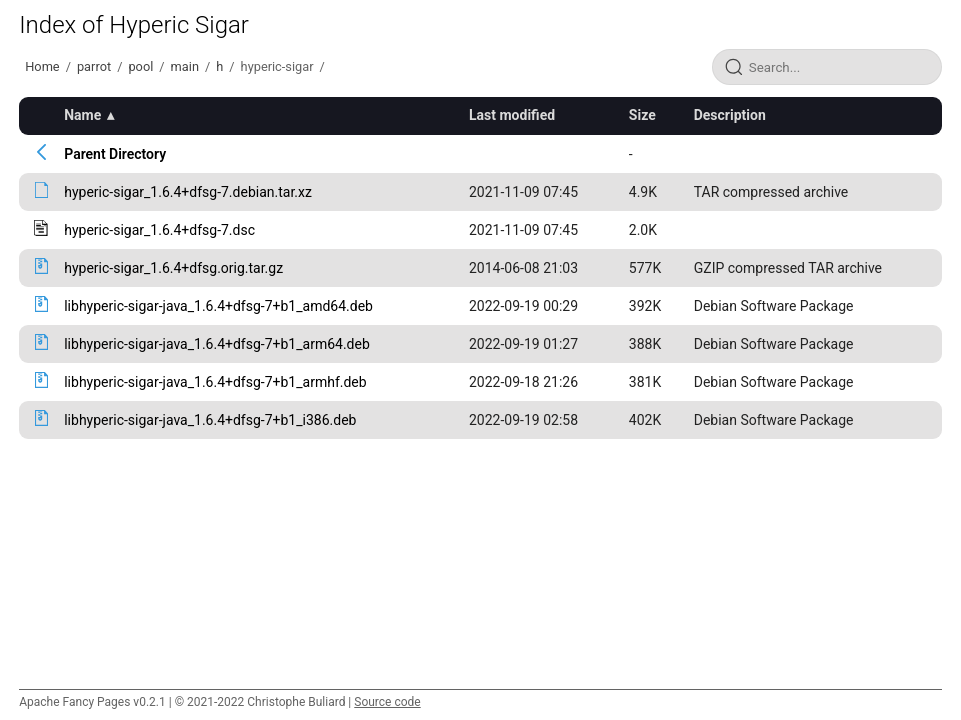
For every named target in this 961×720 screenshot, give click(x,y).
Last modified (512, 115)
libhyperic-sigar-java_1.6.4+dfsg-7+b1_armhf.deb (215, 382)
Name (82, 115)
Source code (387, 702)
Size (642, 115)
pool (140, 66)
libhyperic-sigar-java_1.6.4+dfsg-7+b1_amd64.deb (218, 306)
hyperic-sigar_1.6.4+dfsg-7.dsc (159, 230)
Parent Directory (115, 154)
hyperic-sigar (277, 66)
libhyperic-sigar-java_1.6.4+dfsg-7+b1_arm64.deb (217, 344)
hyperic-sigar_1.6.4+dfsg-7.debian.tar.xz (188, 192)
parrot (94, 66)
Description (730, 115)
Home (42, 66)
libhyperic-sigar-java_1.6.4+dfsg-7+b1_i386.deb (210, 420)
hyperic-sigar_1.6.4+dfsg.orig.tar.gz (173, 268)
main (185, 66)
